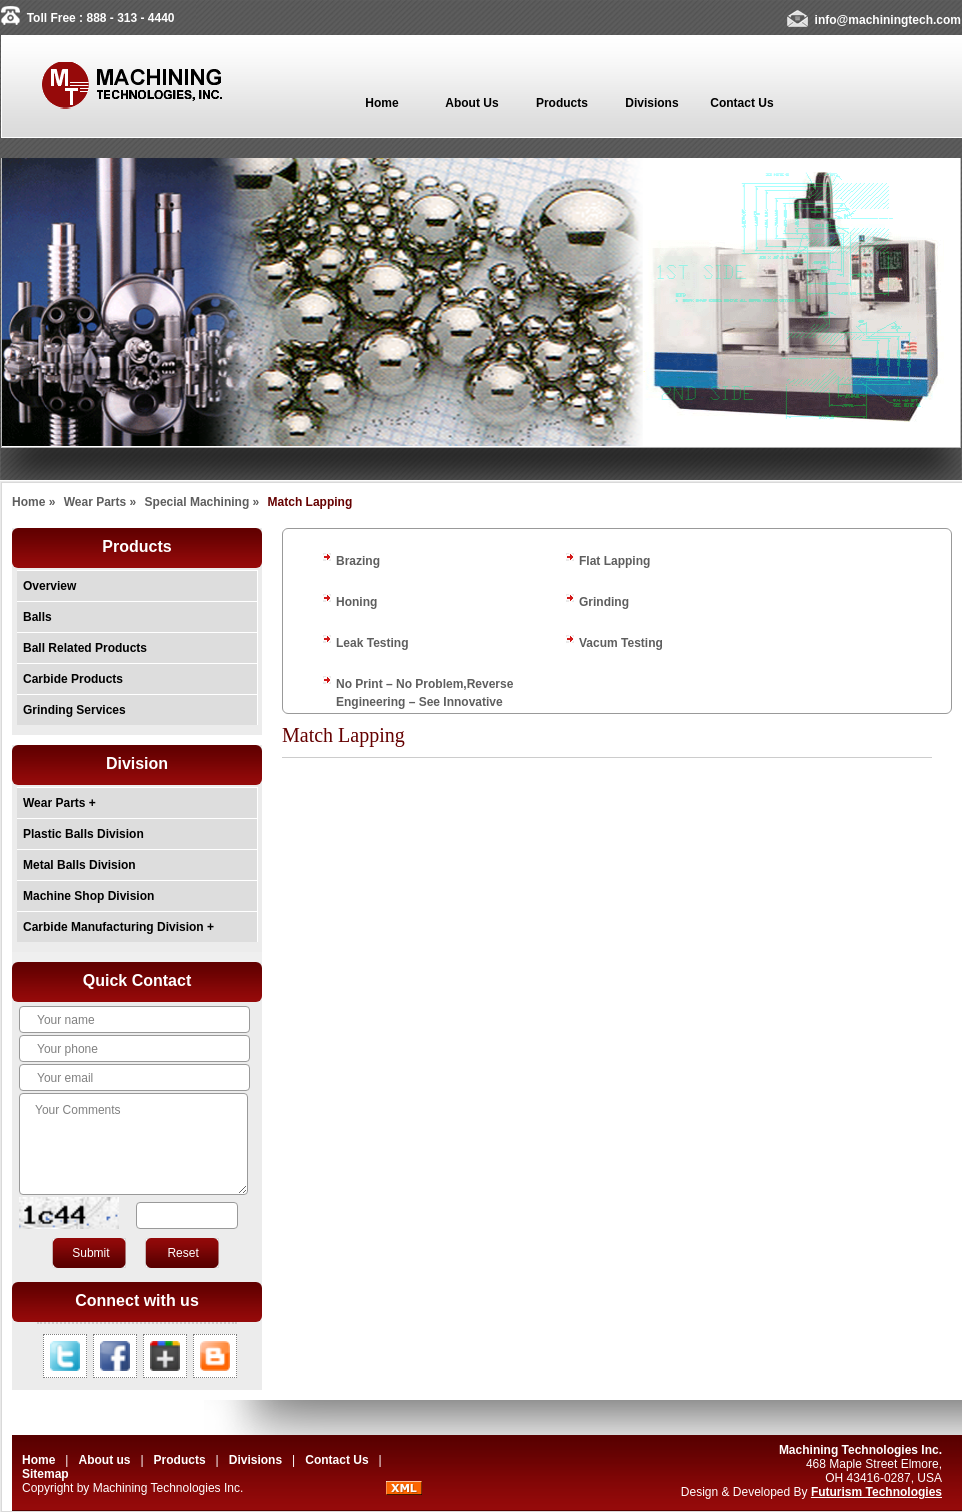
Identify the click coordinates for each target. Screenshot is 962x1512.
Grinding (604, 602)
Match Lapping (310, 502)
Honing (356, 602)
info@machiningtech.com (888, 20)
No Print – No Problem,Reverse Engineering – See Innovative (424, 693)
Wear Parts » (100, 502)
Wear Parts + (59, 803)
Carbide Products (73, 679)
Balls (37, 617)
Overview (49, 586)
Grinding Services (74, 710)
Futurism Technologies (876, 1492)
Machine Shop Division (88, 896)
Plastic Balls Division (83, 834)
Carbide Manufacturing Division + (118, 927)
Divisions (257, 1460)
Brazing (358, 561)
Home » (33, 502)
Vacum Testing (621, 643)
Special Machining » (202, 502)
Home (38, 1460)
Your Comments (133, 1144)
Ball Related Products (85, 648)
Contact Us (336, 1460)
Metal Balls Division (79, 865)
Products (180, 1460)
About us (104, 1460)
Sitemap (45, 1474)
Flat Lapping (614, 561)
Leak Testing (372, 643)
